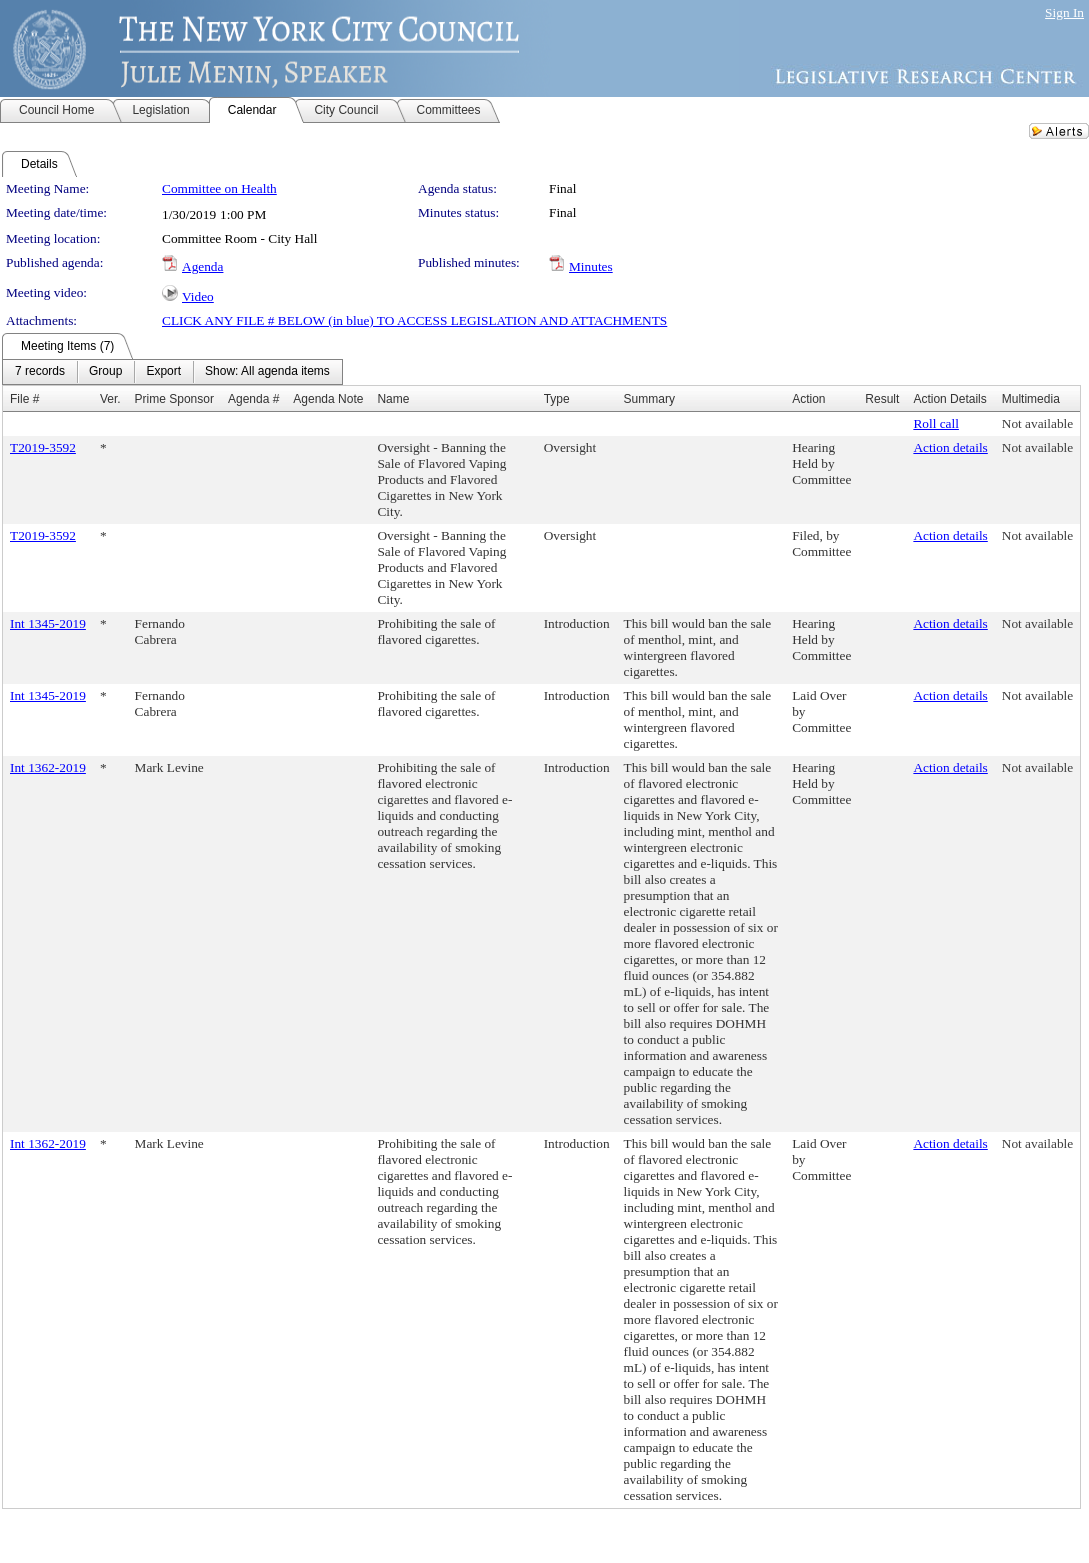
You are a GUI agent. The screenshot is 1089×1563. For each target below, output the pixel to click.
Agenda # (253, 399)
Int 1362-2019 (48, 767)
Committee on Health (219, 188)
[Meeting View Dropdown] (267, 372)
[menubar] (172, 372)
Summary (649, 399)
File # (24, 399)
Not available (1037, 423)
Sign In (1064, 12)
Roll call (936, 423)
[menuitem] (40, 372)
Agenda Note (328, 399)
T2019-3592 (43, 447)
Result (882, 399)
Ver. (110, 399)
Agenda (202, 266)
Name (393, 399)
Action (808, 399)
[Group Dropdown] (105, 372)
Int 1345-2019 (48, 623)
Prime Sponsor (174, 399)
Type (557, 399)
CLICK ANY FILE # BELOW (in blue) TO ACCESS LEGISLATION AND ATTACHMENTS (414, 320)
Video (198, 296)
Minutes (591, 266)
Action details (950, 447)
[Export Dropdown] (163, 372)
